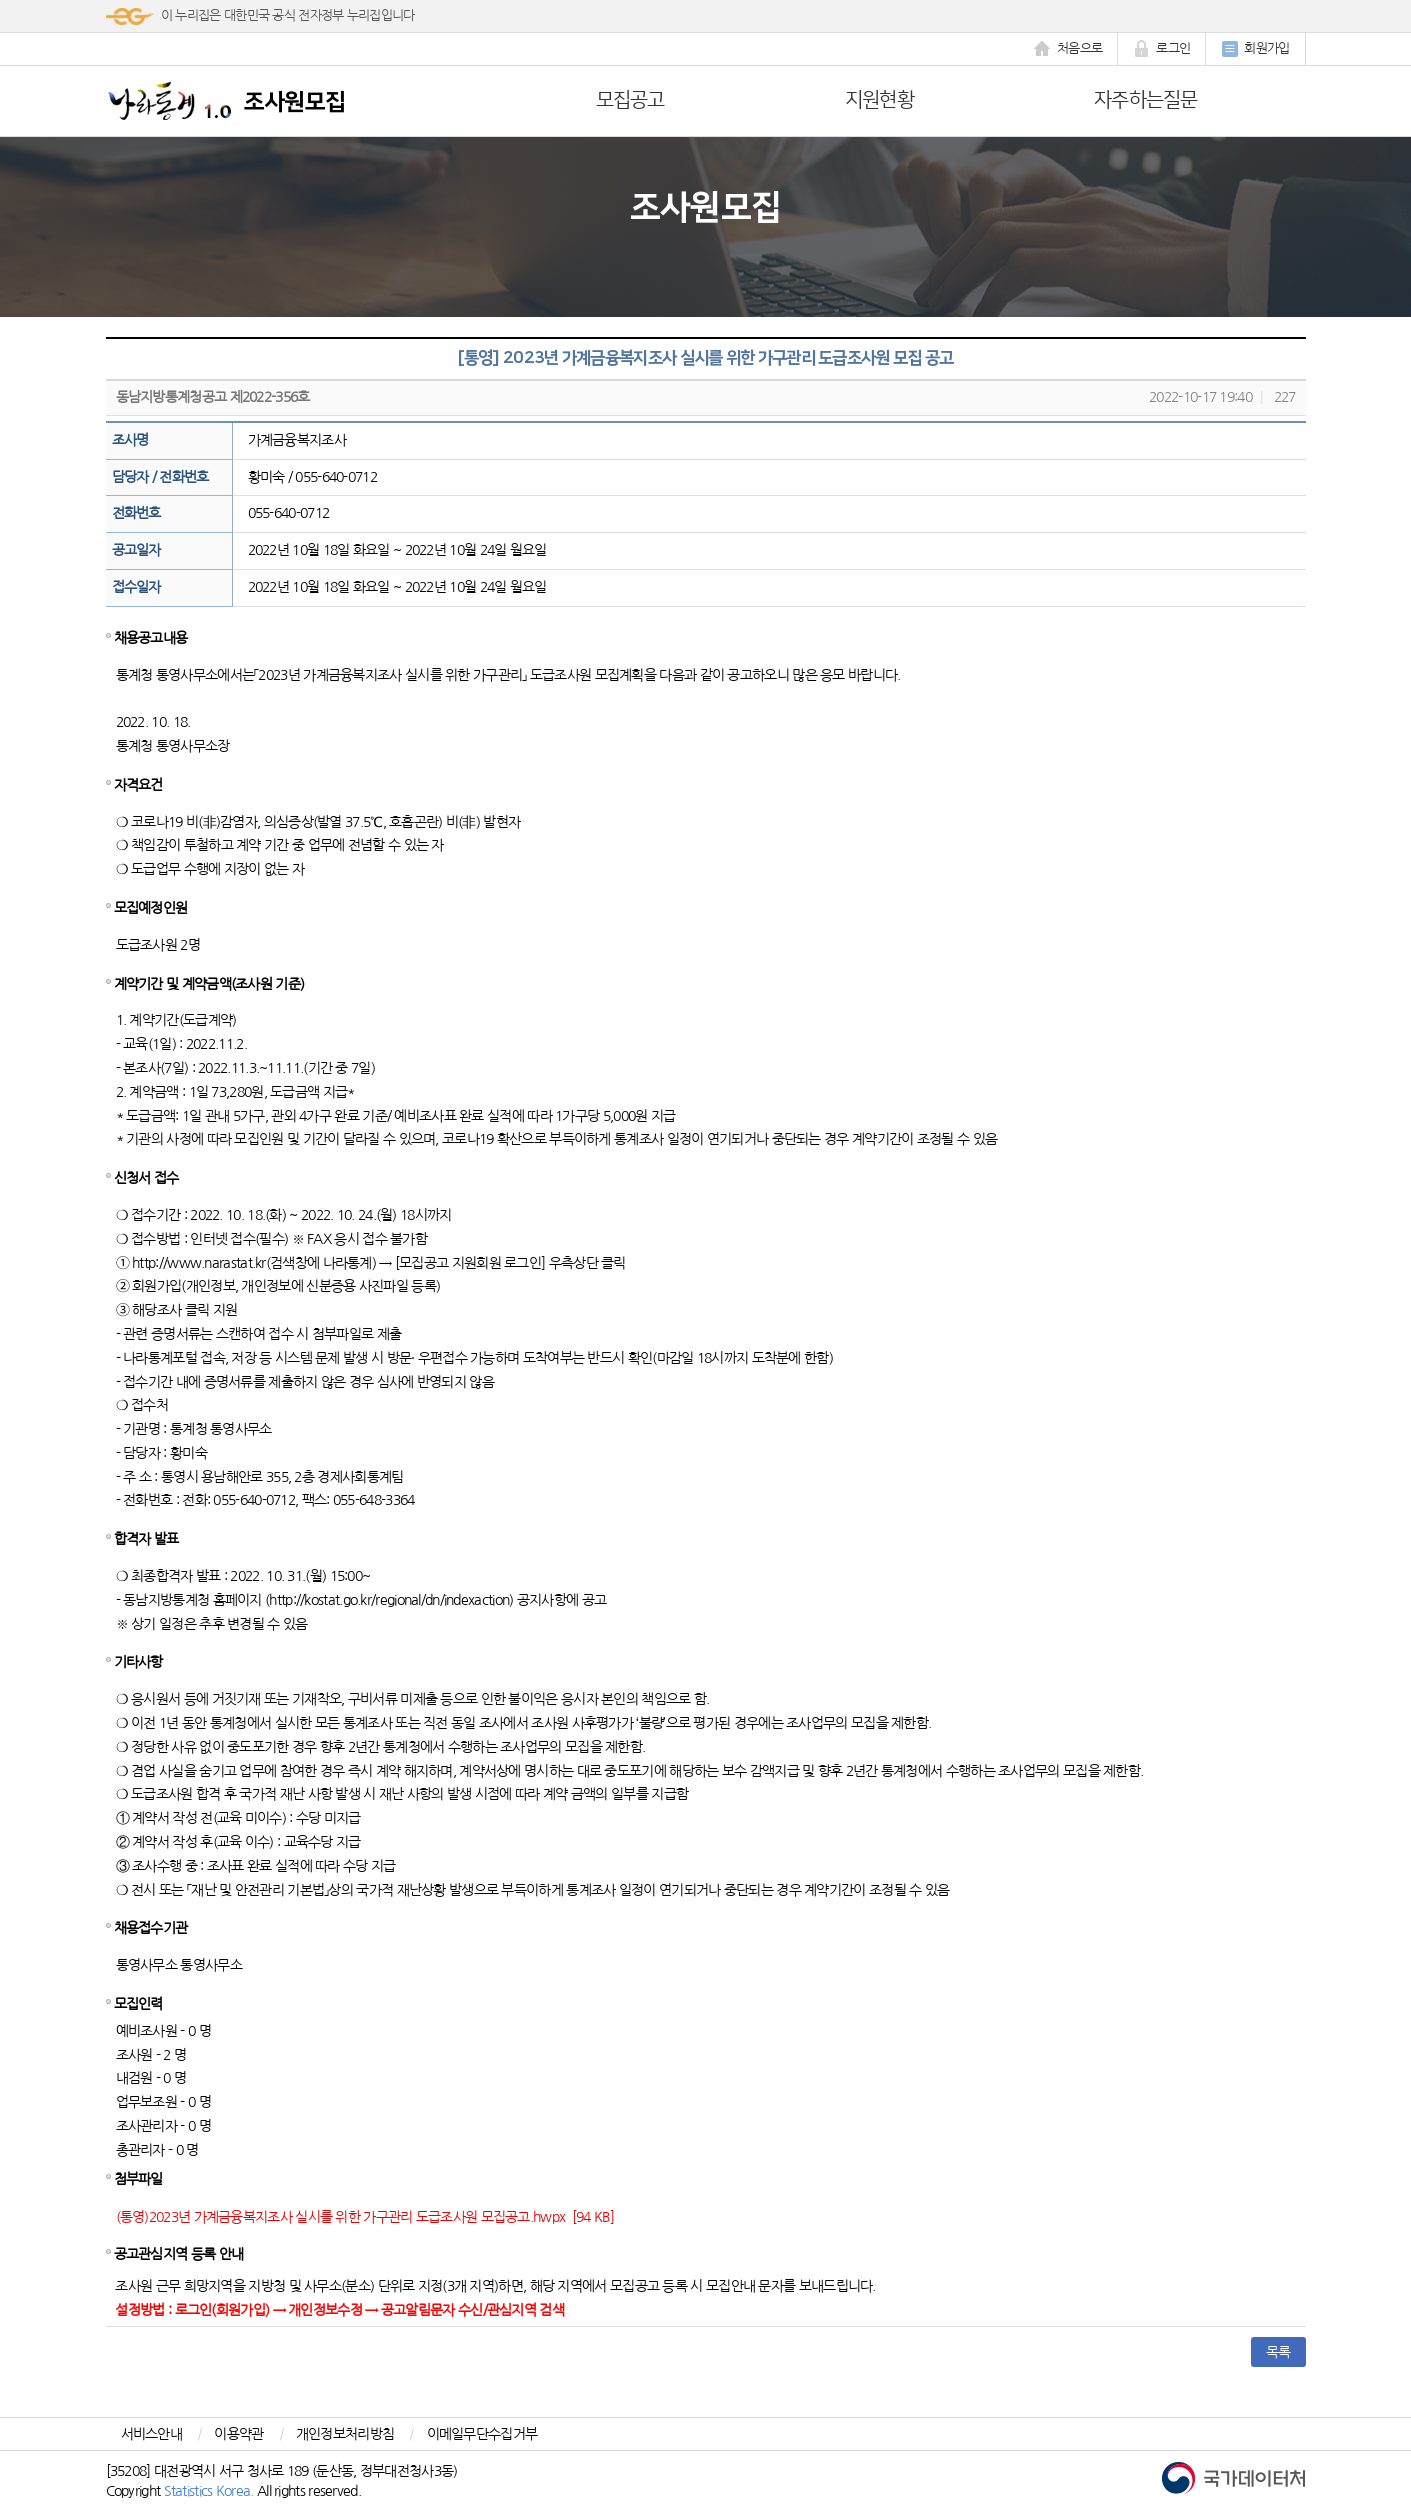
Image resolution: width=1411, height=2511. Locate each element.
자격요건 (138, 785)
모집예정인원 (151, 908)
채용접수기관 (151, 1928)
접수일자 (136, 587)
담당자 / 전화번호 (160, 477)
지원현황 (879, 100)
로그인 (1161, 49)
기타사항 (138, 1662)
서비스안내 (152, 2434)
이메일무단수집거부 (482, 2434)
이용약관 (238, 2434)
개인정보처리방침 (345, 2434)
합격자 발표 (146, 1539)
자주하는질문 (1146, 100)
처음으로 (1068, 49)
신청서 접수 (146, 1178)
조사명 (130, 440)
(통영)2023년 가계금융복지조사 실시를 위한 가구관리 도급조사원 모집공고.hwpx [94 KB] (365, 2217)
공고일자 (136, 550)
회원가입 (1255, 49)
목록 (1278, 2352)
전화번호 (136, 513)
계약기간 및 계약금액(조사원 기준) (209, 984)
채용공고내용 (151, 638)
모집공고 (630, 100)
